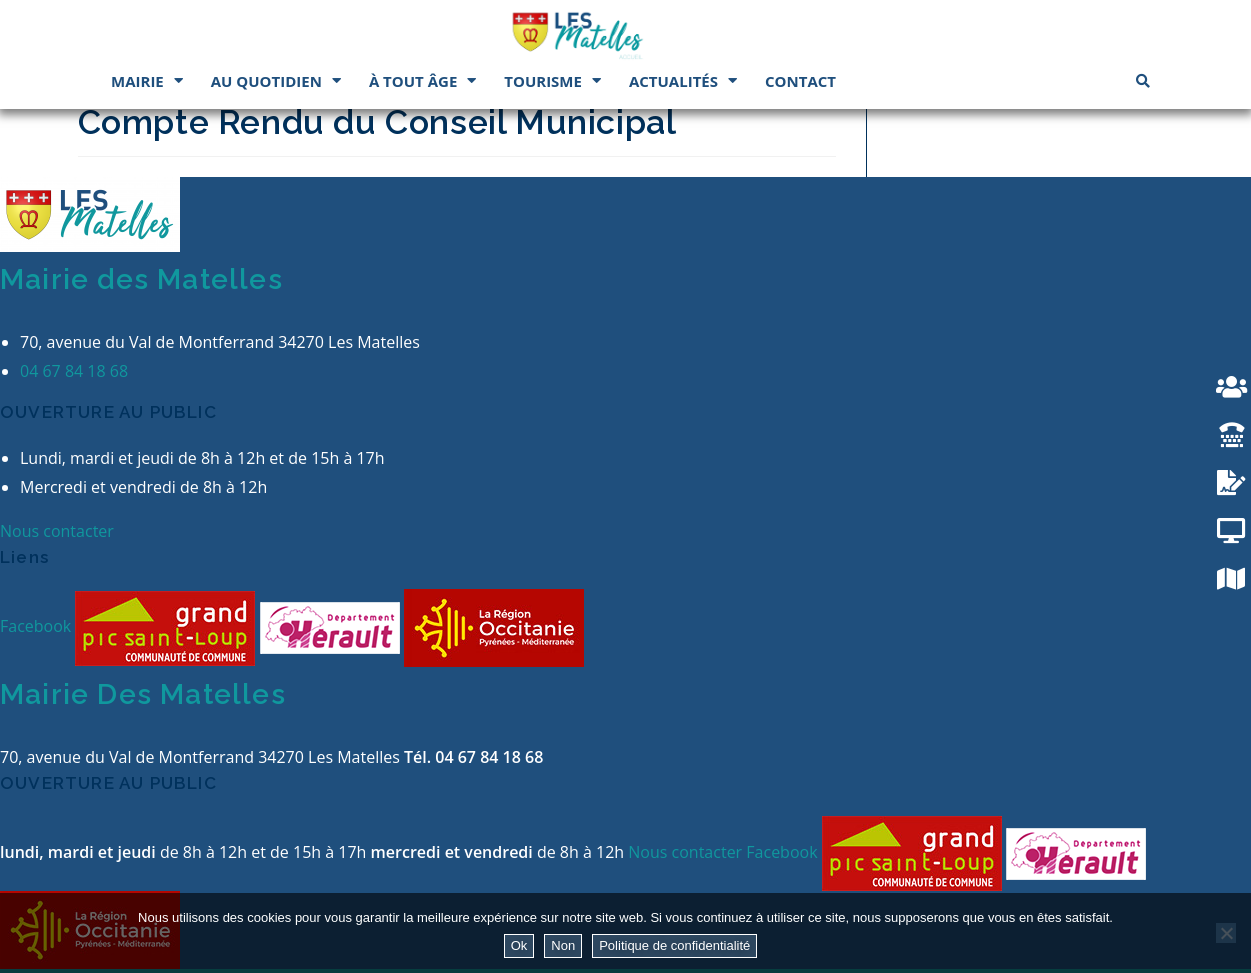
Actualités (683, 80)
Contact (800, 81)
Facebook (37, 627)
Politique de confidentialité (674, 945)
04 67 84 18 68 (74, 371)
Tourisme (552, 80)
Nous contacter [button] (57, 531)
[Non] (1226, 933)
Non (563, 945)
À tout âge (422, 80)
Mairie (147, 80)
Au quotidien (276, 80)
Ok (519, 945)
